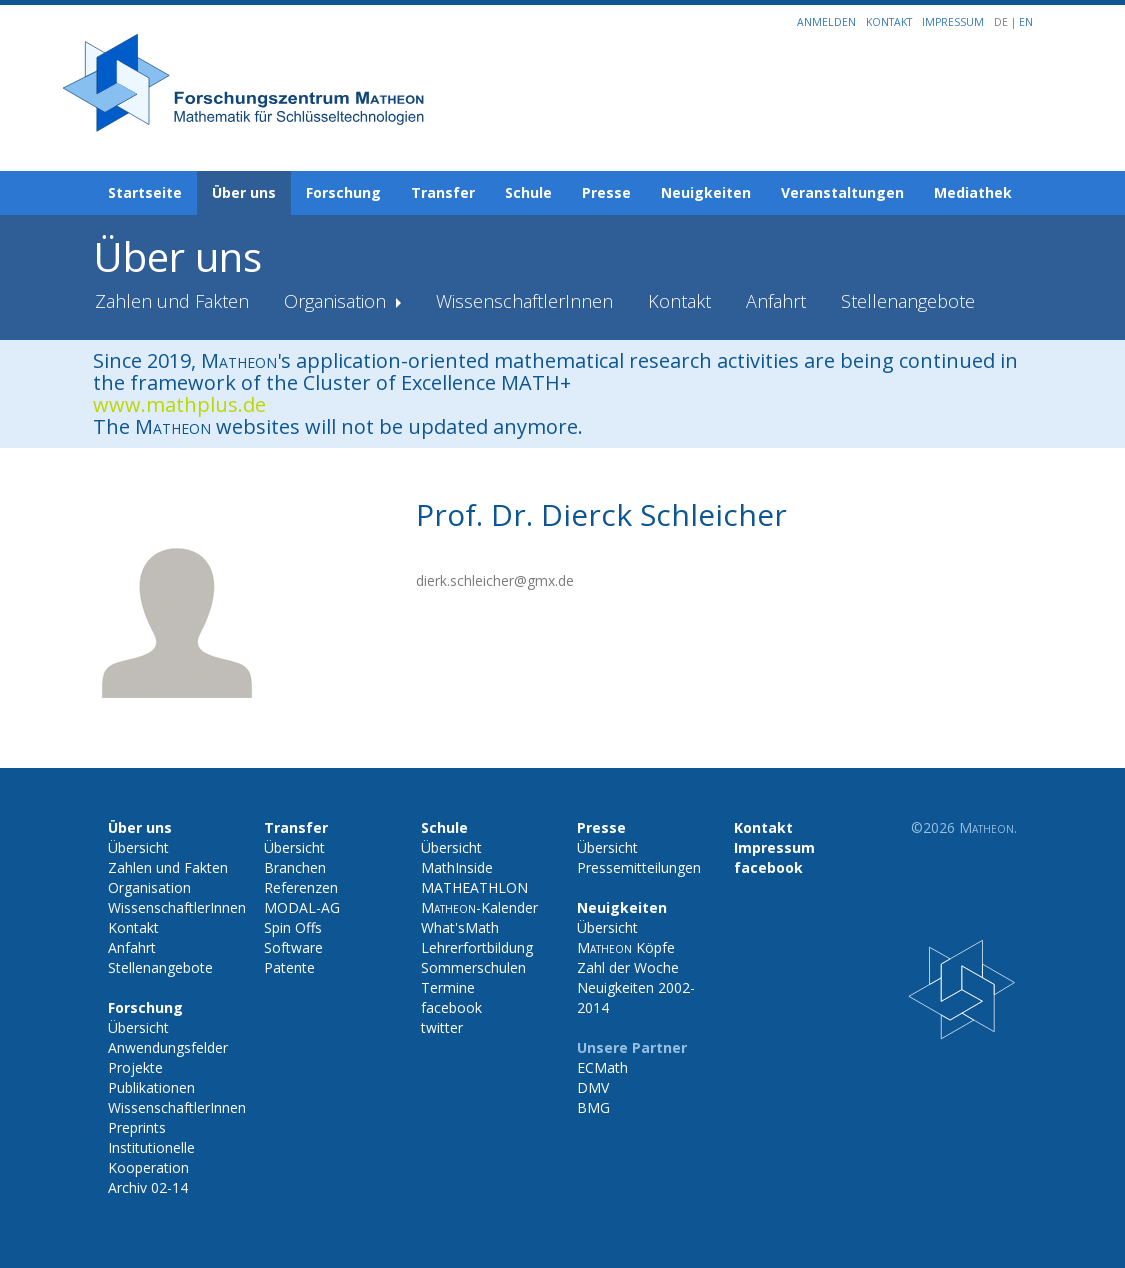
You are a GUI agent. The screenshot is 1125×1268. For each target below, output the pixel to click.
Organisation (337, 301)
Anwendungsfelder (168, 1047)
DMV (593, 1087)
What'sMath (460, 927)
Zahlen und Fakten (172, 301)
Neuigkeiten (706, 192)
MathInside (457, 867)
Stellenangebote (908, 301)
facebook (451, 1007)
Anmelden (826, 22)
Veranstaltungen (842, 192)
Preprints (137, 1127)
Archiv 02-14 (148, 1187)
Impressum (953, 22)
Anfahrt (776, 301)
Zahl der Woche (628, 967)
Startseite (145, 192)
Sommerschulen (473, 967)
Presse (606, 192)
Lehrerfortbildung (477, 947)
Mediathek (973, 192)
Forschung (343, 192)
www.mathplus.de (179, 404)
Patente (289, 967)
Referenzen (301, 887)
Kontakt (889, 22)
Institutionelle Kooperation (151, 1157)
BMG (593, 1107)
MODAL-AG (302, 907)
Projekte (135, 1067)
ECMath (602, 1067)
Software (293, 947)
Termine (448, 987)
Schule (528, 192)
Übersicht (138, 847)
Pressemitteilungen (639, 867)
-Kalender (479, 907)
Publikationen (151, 1087)
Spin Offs (293, 927)
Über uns (244, 192)
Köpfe (626, 947)
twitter (442, 1027)
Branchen (295, 867)
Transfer (443, 192)
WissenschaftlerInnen (524, 301)
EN (1026, 22)
